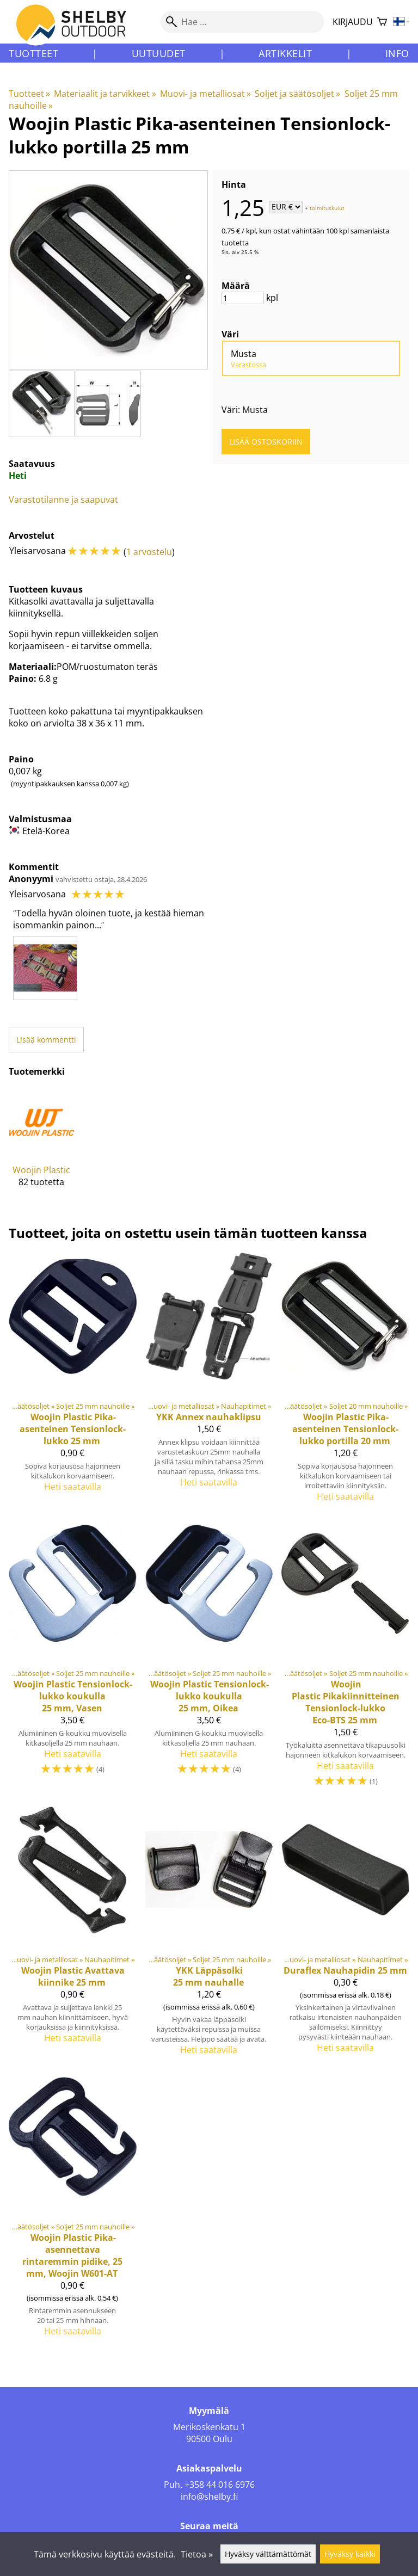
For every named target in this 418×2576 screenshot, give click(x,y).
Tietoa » (197, 2554)
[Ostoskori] (382, 22)
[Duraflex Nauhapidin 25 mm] (345, 1935)
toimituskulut (327, 207)
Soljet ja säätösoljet (297, 94)
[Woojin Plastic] (42, 1146)
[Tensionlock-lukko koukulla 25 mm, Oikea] (209, 1658)
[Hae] (242, 22)
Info (397, 53)
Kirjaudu (353, 22)
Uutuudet (159, 53)
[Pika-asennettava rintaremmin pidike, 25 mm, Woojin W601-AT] (73, 2209)
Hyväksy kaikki (350, 2554)
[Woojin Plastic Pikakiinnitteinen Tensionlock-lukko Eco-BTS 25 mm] (345, 1658)
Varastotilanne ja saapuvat (63, 500)
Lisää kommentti (46, 1039)
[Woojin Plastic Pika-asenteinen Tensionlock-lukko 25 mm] (73, 1382)
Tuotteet (33, 53)
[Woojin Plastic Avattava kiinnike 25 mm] (73, 1935)
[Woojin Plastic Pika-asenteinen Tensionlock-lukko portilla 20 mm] (345, 1382)
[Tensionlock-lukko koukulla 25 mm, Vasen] (73, 1658)
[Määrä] (243, 298)
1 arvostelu (149, 552)
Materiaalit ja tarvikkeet (105, 94)
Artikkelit (285, 53)
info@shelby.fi (209, 2497)
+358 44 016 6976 (220, 2485)
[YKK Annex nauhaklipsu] (209, 1382)
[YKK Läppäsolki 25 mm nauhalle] (209, 1935)
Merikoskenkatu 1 (209, 2427)
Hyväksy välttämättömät (268, 2554)
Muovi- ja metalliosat (205, 94)
